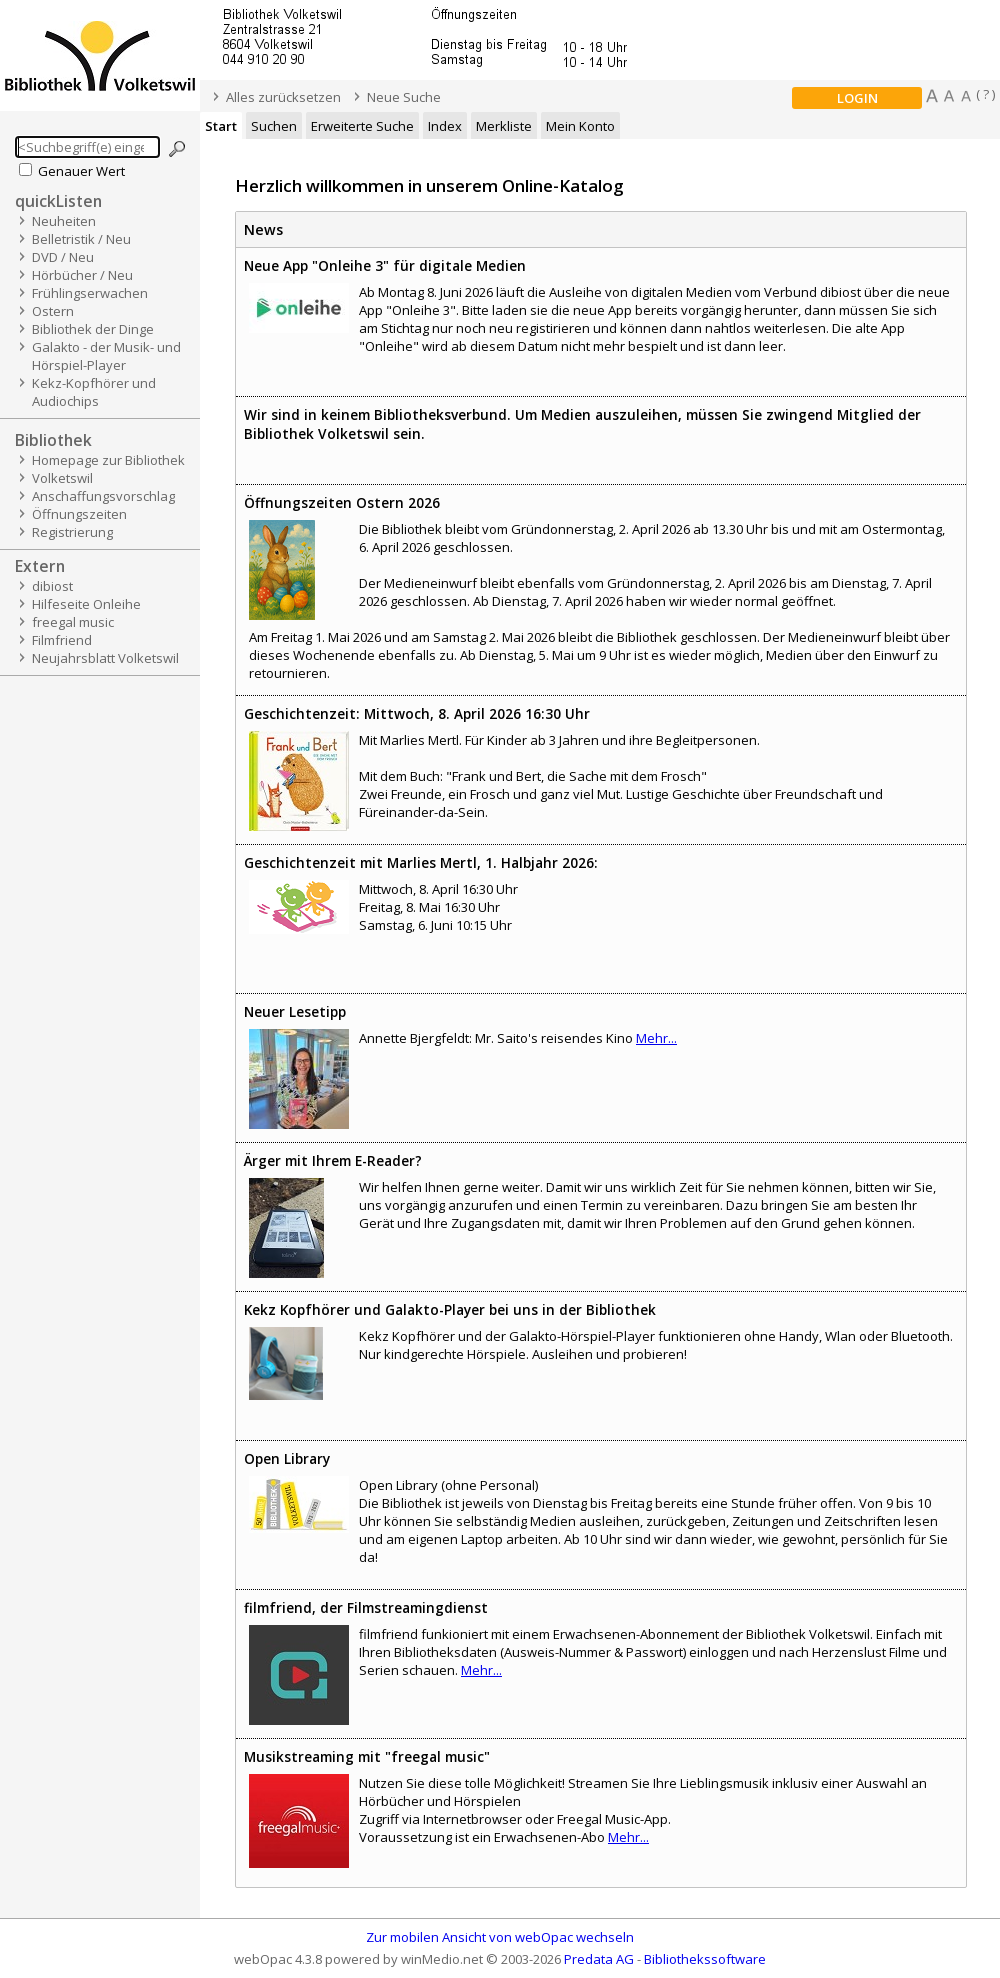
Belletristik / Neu (81, 239)
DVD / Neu (63, 257)
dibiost (52, 586)
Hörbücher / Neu (82, 275)
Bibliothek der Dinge (93, 329)
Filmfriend (62, 640)
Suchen (274, 126)
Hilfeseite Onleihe (86, 604)
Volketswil (62, 478)
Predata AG (599, 1959)
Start (221, 126)
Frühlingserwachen (90, 293)
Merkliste (504, 126)
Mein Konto (580, 126)
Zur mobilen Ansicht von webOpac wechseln (500, 1937)
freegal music (73, 622)
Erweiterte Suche (362, 126)
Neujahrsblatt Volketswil (105, 658)
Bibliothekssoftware (705, 1959)
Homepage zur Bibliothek (108, 460)
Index (445, 126)
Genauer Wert (81, 171)
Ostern (53, 311)
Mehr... (656, 1038)
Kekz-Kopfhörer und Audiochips (94, 392)
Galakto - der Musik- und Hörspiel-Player (106, 356)
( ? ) (985, 94)
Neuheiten (64, 221)
